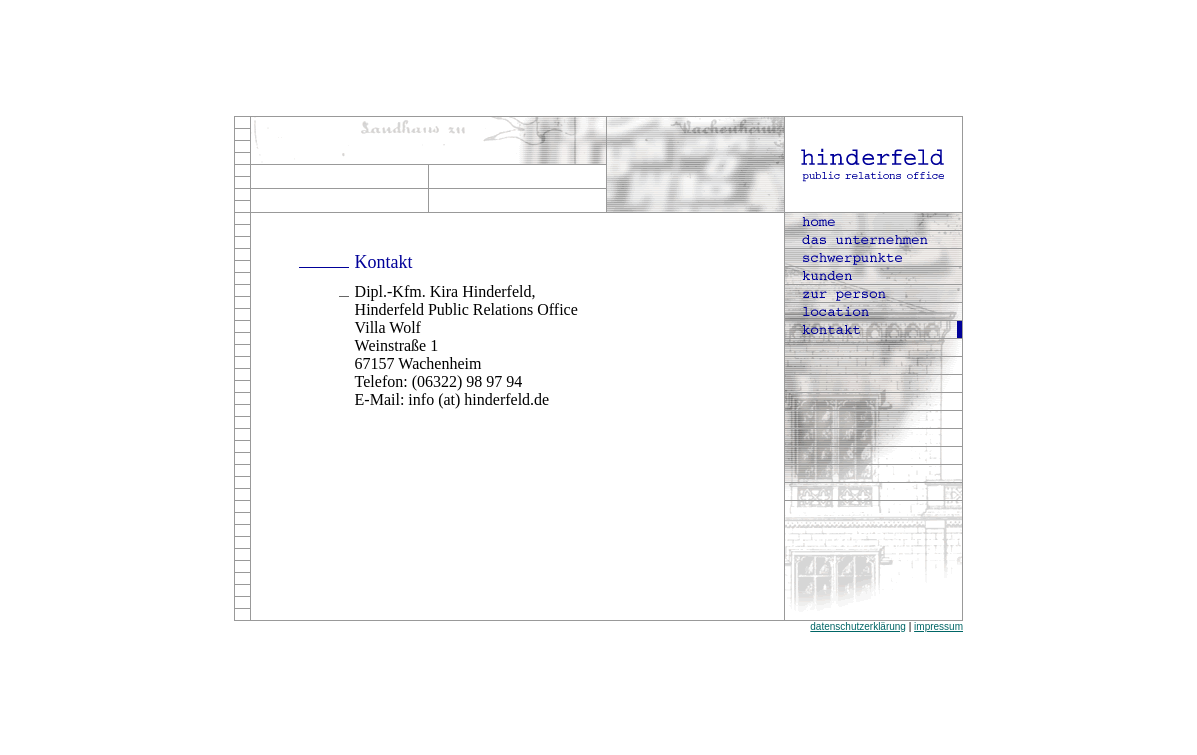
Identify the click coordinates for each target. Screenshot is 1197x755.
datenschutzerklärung (858, 626)
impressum (938, 626)
